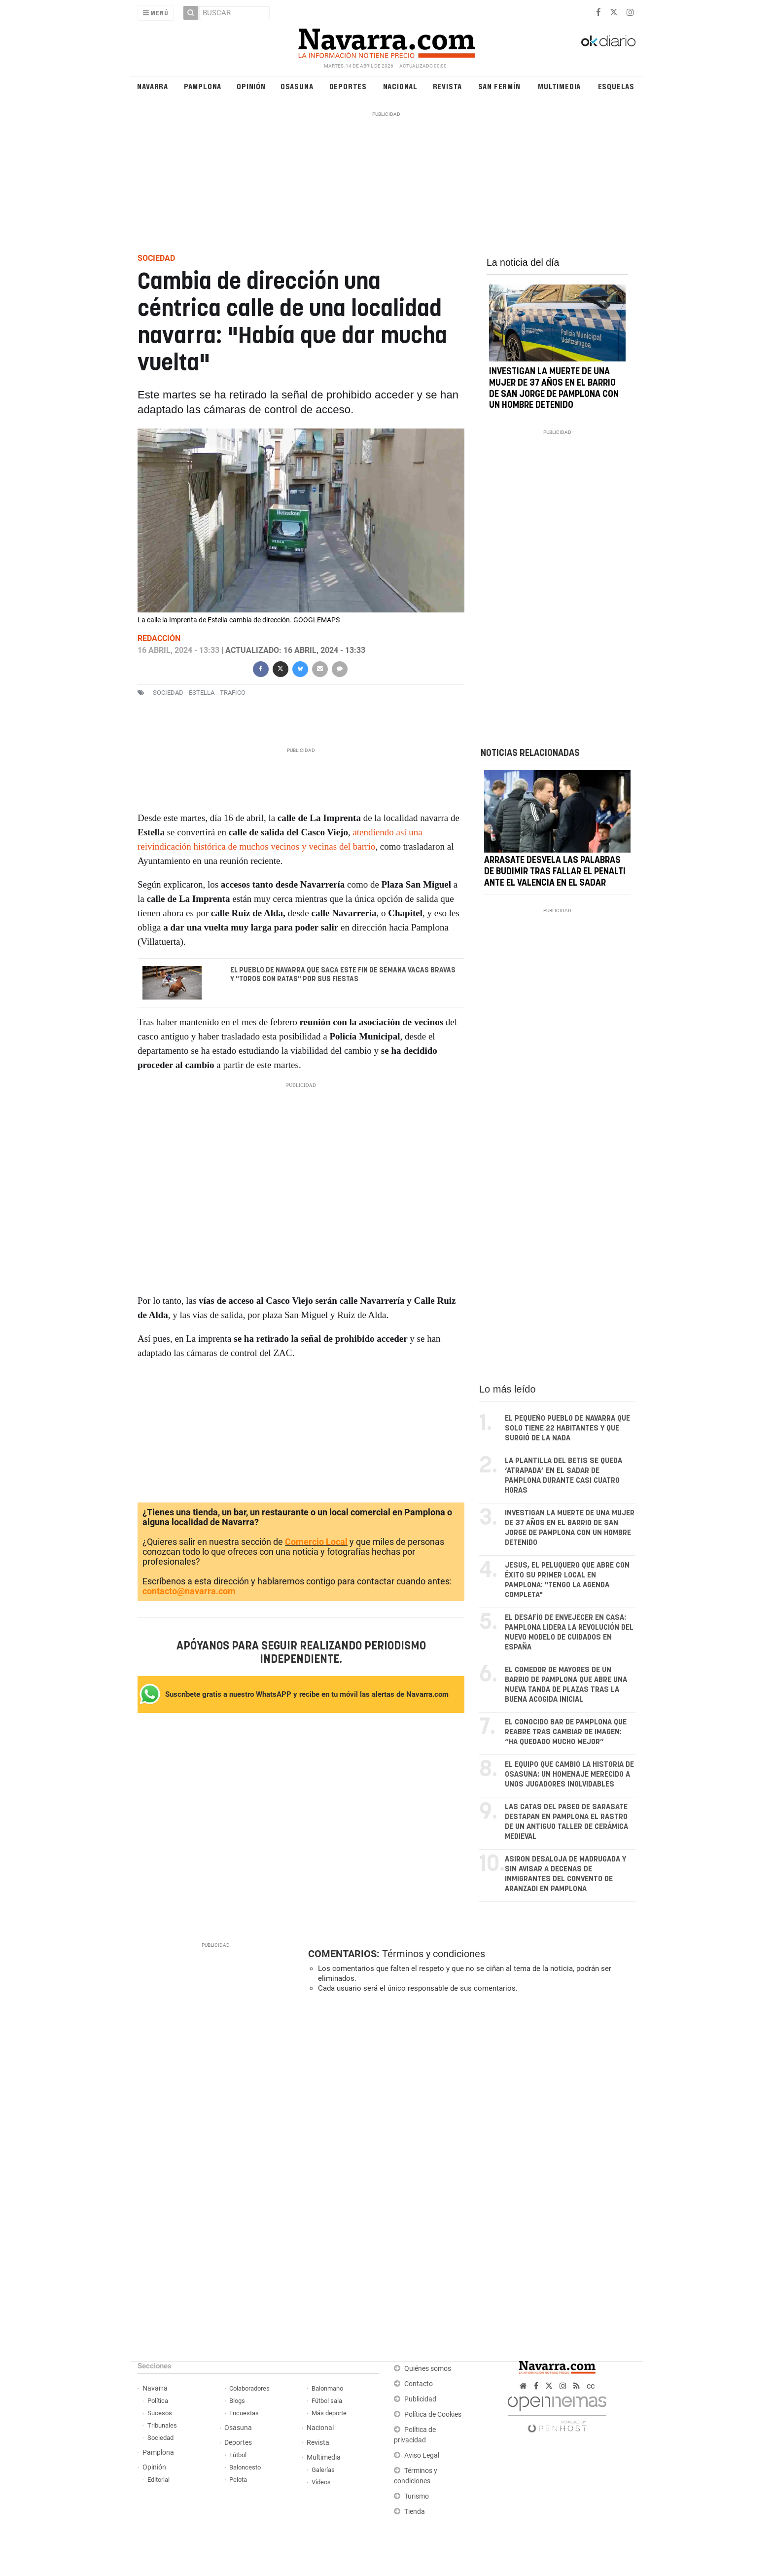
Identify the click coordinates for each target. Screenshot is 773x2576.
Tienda (414, 2511)
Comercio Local (316, 1542)
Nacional (400, 86)
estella (201, 692)
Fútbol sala (327, 2400)
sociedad (168, 692)
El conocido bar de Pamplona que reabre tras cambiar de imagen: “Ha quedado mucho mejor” (566, 1732)
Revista (447, 86)
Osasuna (297, 86)
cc (591, 2386)
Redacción (159, 638)
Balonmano (327, 2388)
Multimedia (559, 86)
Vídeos (321, 2482)
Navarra (152, 86)
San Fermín (499, 86)
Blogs (237, 2400)
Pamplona (202, 86)
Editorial (158, 2479)
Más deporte (329, 2413)
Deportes (348, 86)
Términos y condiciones (433, 1954)
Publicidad (420, 2399)
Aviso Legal (421, 2455)
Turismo (416, 2496)
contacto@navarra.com (189, 1591)
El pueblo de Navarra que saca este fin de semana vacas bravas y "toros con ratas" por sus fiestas (343, 975)
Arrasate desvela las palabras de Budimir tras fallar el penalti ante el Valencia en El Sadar (555, 872)
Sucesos (159, 2413)
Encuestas (244, 2413)
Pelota (238, 2479)
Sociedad (160, 2437)
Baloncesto (245, 2467)
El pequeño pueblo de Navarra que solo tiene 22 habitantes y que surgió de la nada (567, 1428)
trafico (233, 692)
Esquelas (616, 86)
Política (157, 2400)
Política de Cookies (432, 2414)
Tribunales (162, 2425)
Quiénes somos (427, 2368)
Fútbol (237, 2455)
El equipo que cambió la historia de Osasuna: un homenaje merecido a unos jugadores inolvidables (569, 1774)
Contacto (418, 2384)
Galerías (323, 2469)
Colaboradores (249, 2388)
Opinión (251, 86)
